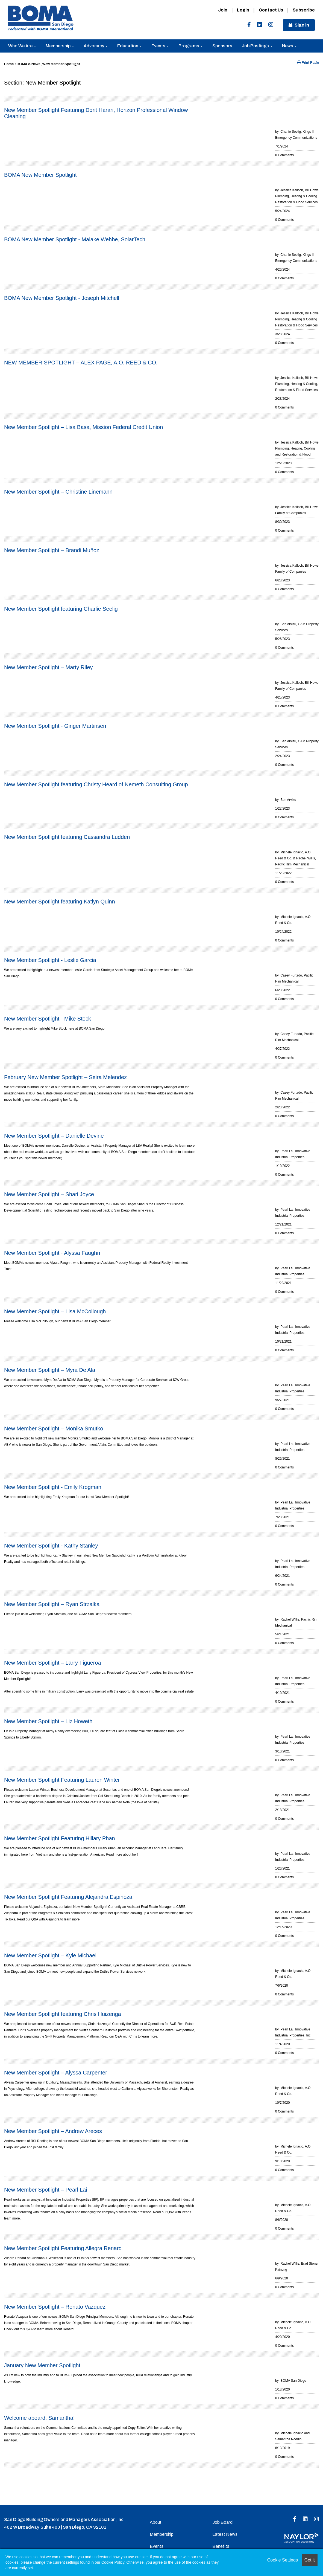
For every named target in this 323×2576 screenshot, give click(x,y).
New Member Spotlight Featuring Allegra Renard (63, 2248)
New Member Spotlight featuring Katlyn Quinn (59, 902)
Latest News (224, 2534)
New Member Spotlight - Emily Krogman (52, 1487)
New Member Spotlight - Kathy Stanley (51, 1546)
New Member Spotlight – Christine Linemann (58, 492)
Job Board (222, 2522)
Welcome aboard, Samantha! (39, 2418)
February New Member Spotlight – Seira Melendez (65, 1077)
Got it (309, 2560)
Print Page (308, 63)
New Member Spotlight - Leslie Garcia (50, 960)
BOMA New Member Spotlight (40, 175)
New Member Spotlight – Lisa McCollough (55, 1311)
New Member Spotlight (61, 64)
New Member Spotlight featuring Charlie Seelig (61, 609)
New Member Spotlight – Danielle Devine (54, 1136)
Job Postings (257, 46)
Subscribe (304, 10)
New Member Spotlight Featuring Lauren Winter (62, 1780)
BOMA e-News (28, 64)
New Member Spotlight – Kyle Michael (50, 1955)
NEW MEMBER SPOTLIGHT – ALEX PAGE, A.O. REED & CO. (81, 363)
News (289, 46)
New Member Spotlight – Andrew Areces (53, 2131)
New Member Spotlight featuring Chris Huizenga (62, 2014)
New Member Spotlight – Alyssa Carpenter (55, 2073)
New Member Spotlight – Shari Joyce (49, 1194)
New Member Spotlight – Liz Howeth (48, 1721)
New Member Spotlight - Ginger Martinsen (55, 726)
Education (129, 46)
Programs (190, 46)
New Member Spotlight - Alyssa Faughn (52, 1253)
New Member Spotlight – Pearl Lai (45, 2190)
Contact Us (271, 10)
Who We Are (22, 46)
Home (9, 64)
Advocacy (96, 46)
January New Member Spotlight (42, 2365)
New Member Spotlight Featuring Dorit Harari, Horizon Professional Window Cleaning (96, 113)
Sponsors (222, 46)
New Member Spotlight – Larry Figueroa (52, 1663)
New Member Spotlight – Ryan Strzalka (51, 1604)
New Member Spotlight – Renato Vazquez (54, 2307)
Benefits (220, 2546)
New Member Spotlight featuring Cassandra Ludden (67, 837)
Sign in (302, 25)
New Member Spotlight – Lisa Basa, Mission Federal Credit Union (83, 427)
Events (160, 46)
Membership (60, 46)
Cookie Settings (282, 2560)
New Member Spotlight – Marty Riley (48, 667)
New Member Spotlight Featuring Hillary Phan (59, 1838)
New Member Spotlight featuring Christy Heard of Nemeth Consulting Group (96, 784)
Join (222, 10)
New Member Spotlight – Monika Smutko (53, 1428)
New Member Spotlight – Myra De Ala (49, 1370)
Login (243, 10)
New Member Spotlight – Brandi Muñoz (51, 550)
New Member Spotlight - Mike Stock (47, 1019)
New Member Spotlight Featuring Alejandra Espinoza (68, 1897)
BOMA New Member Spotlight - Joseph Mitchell (61, 298)
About (156, 2522)
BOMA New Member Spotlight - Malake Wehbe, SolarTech (74, 239)
